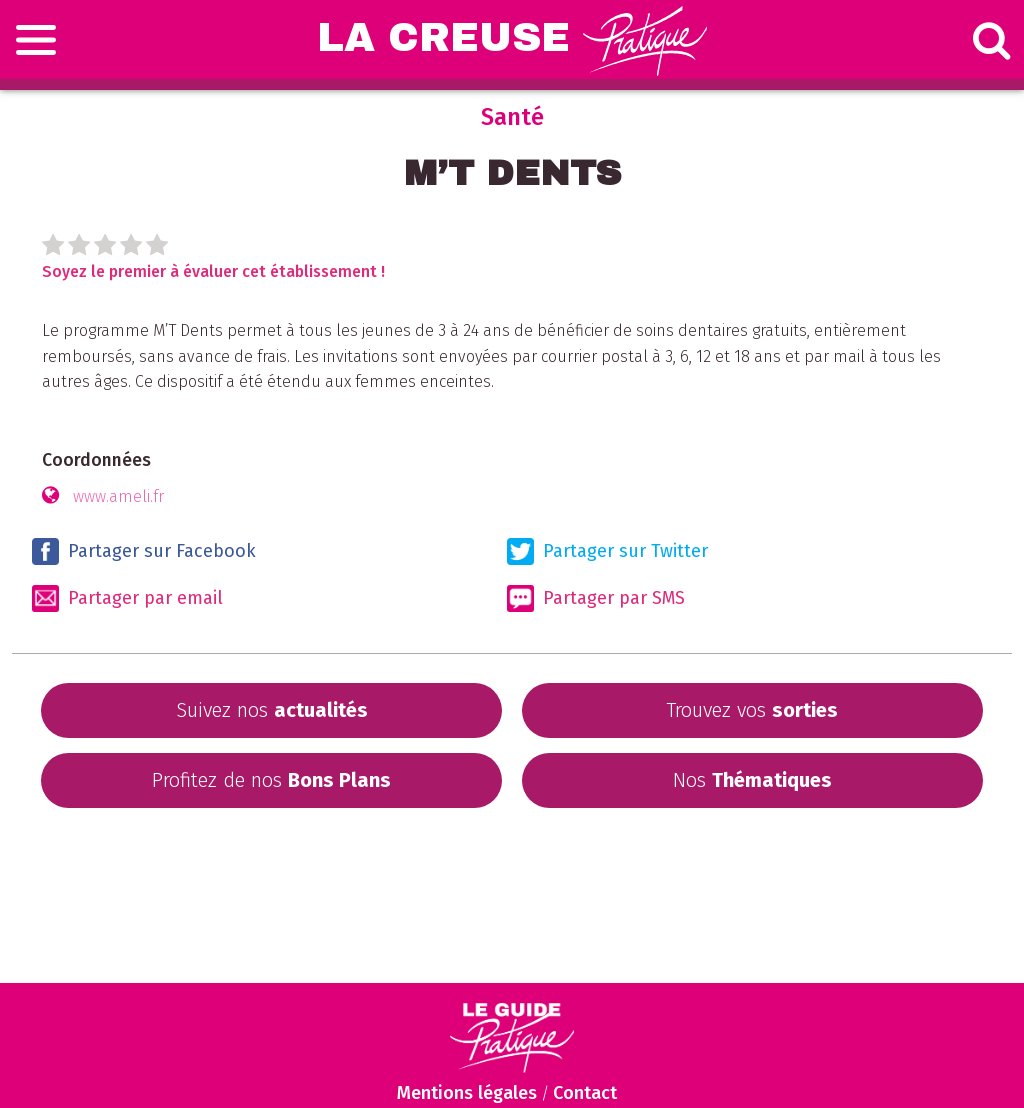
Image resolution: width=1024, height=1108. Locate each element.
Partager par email (127, 598)
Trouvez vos (752, 710)
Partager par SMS (596, 598)
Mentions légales (467, 1093)
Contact (585, 1093)
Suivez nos (272, 710)
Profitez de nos (271, 780)
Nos (752, 780)
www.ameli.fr (118, 496)
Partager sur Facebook (144, 551)
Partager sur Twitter (607, 551)
